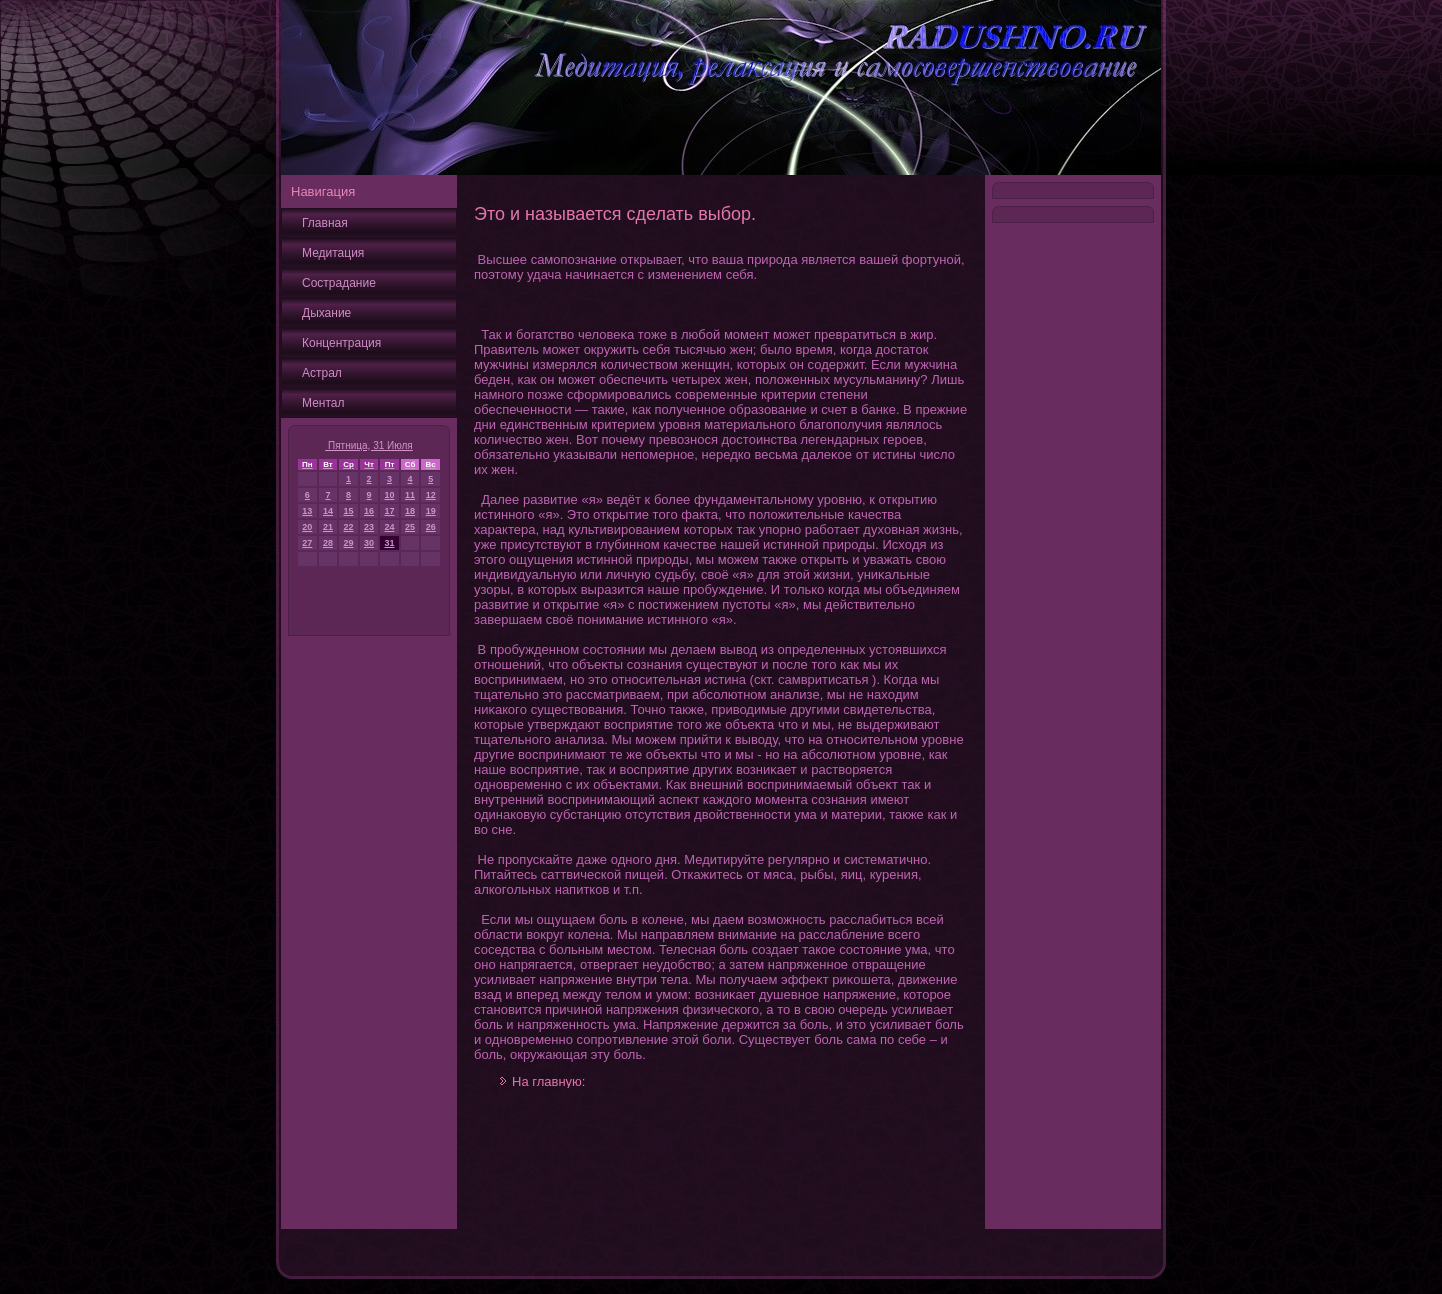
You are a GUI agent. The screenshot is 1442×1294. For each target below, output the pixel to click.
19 (431, 511)
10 (389, 495)
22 (349, 527)
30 (369, 543)
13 (307, 511)
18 (410, 511)
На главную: (548, 1081)
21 (328, 527)
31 (389, 543)
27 (307, 543)
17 (389, 511)
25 (410, 527)
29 (349, 543)
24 (389, 527)
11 (410, 495)
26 (431, 527)
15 (349, 511)
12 (431, 495)
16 (369, 511)
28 (328, 543)
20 (307, 527)
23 (369, 527)
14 (328, 511)
